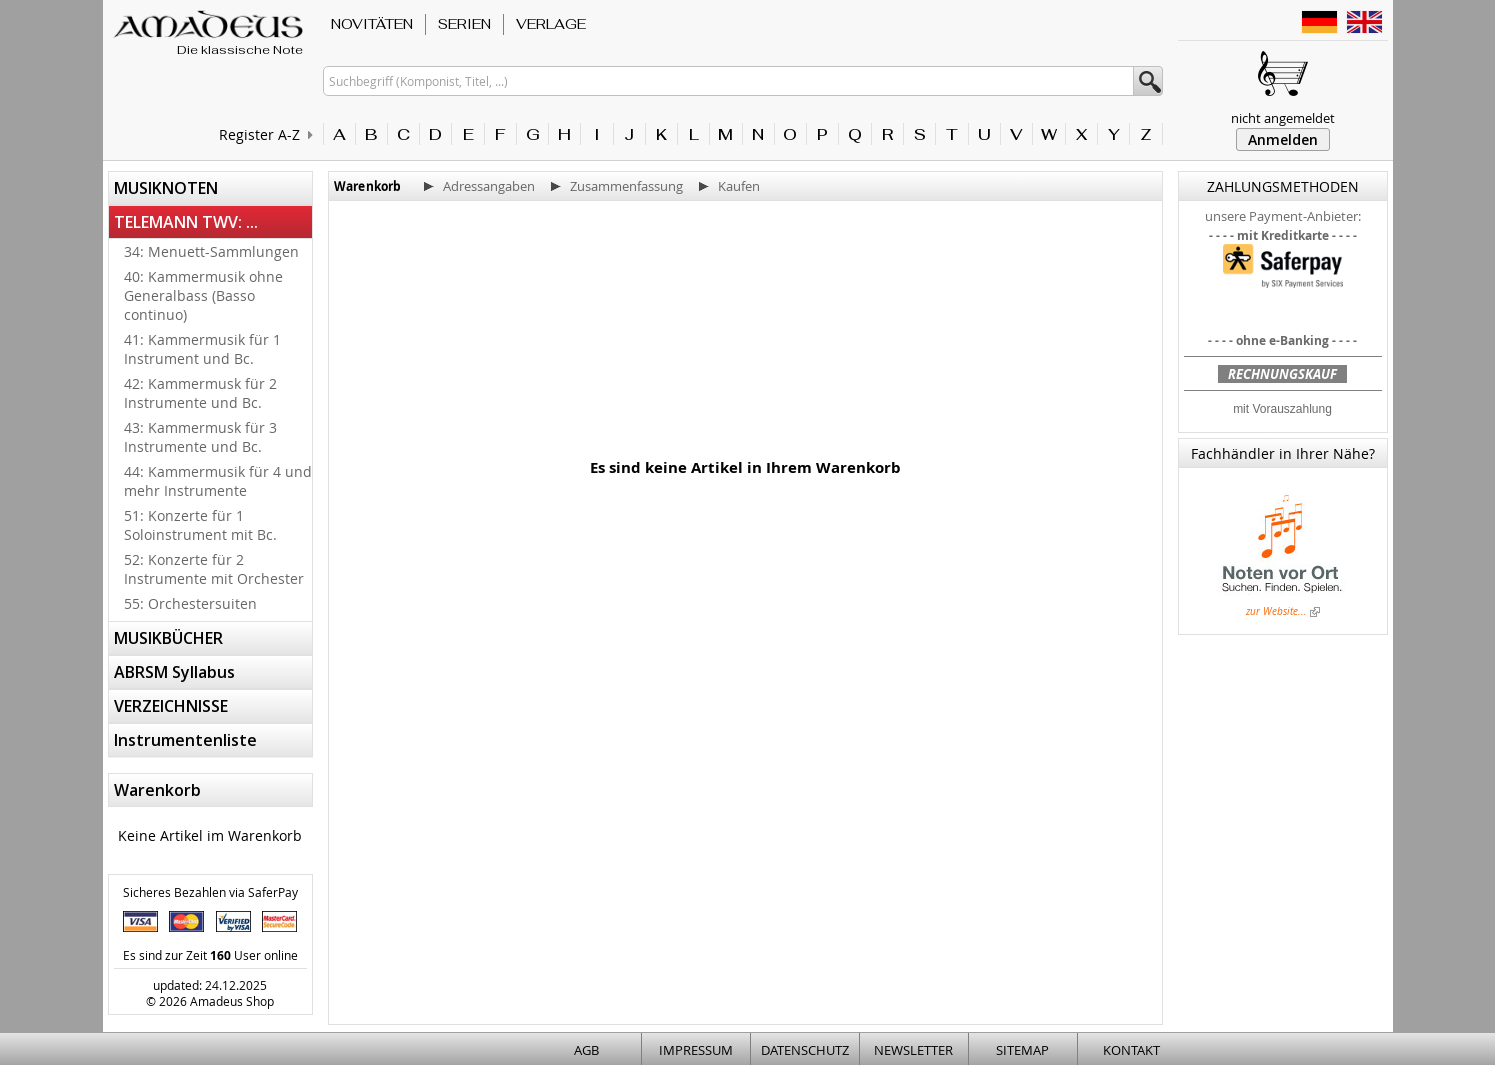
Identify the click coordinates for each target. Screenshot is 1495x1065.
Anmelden (1283, 139)
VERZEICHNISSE (171, 706)
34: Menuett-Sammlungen (211, 251)
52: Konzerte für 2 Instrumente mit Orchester (214, 569)
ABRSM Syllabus (174, 672)
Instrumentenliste (185, 740)
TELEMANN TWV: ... (186, 222)
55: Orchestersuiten (190, 603)
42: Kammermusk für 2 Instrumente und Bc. (200, 393)
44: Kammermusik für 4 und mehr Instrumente (218, 481)
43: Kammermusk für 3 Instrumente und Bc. (200, 437)
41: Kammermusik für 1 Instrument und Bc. (202, 349)
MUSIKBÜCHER (168, 638)
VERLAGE (551, 24)
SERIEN (464, 24)
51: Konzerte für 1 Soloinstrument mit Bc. (200, 525)
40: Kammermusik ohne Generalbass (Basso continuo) (203, 295)
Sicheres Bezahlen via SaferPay (210, 892)
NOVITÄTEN (372, 24)
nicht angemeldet (1283, 118)
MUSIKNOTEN (166, 188)
